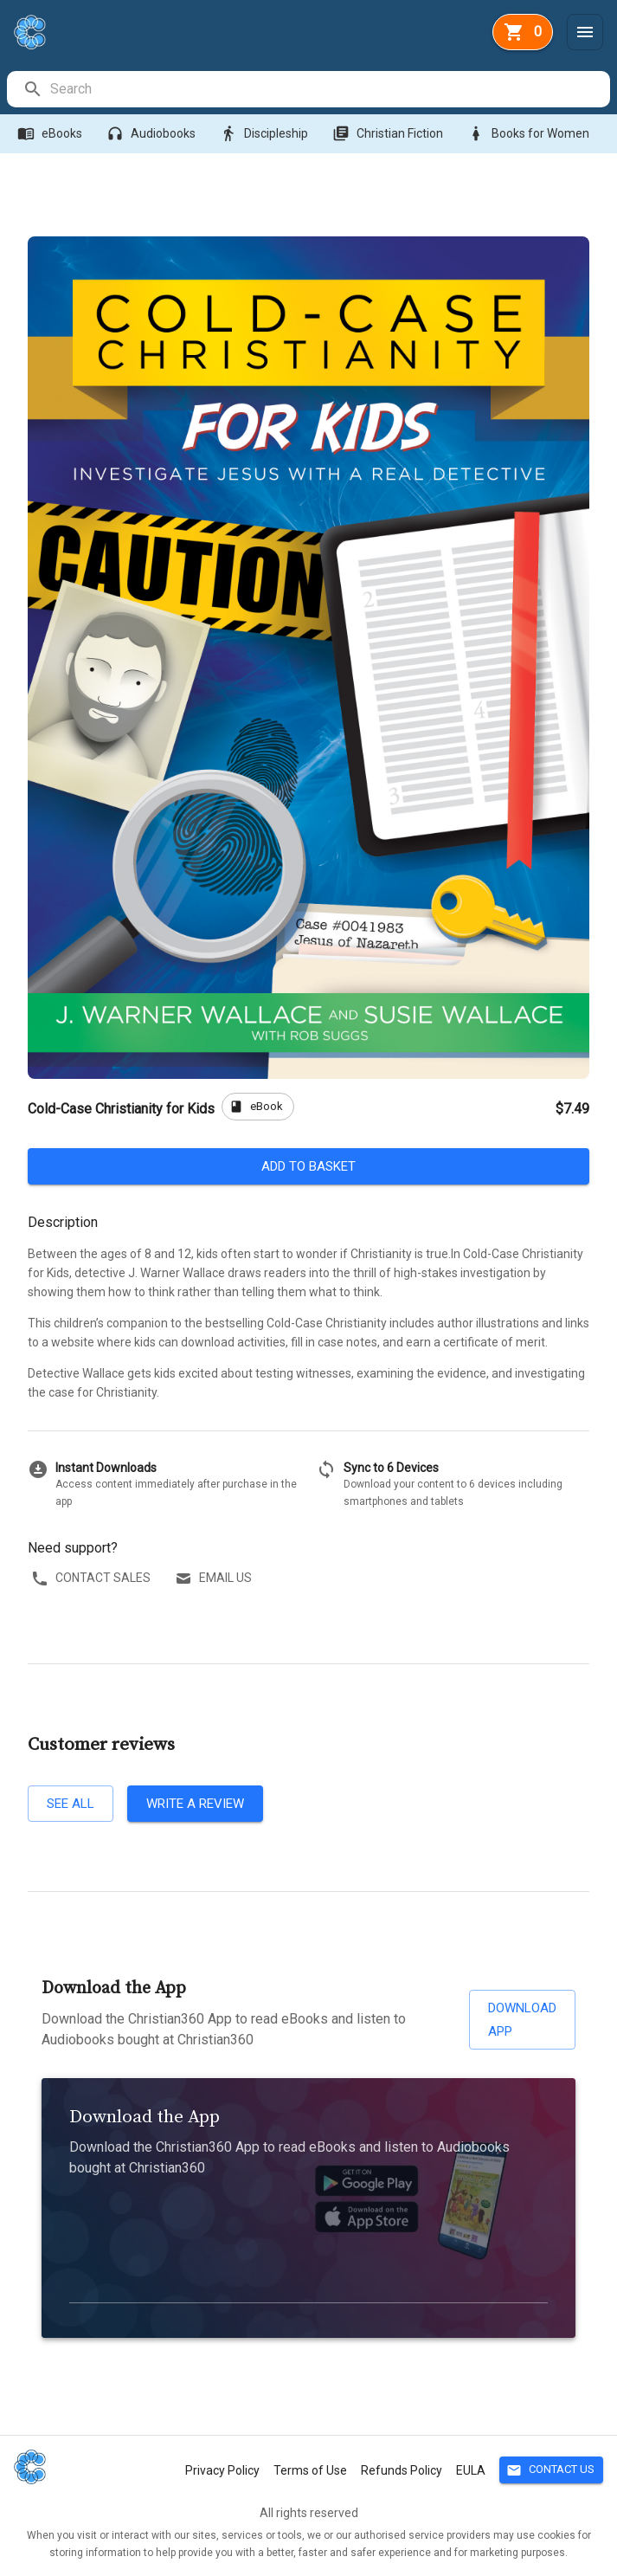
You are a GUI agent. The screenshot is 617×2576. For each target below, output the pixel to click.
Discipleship (265, 134)
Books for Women (530, 134)
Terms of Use (310, 2470)
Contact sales (92, 1578)
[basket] (522, 32)
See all (70, 1803)
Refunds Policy (401, 2470)
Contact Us (551, 2470)
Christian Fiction (389, 134)
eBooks (51, 134)
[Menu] (585, 32)
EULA (470, 2470)
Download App (522, 2020)
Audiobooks (152, 134)
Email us (215, 1578)
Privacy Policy (222, 2470)
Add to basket (308, 1166)
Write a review (195, 1803)
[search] (329, 89)
